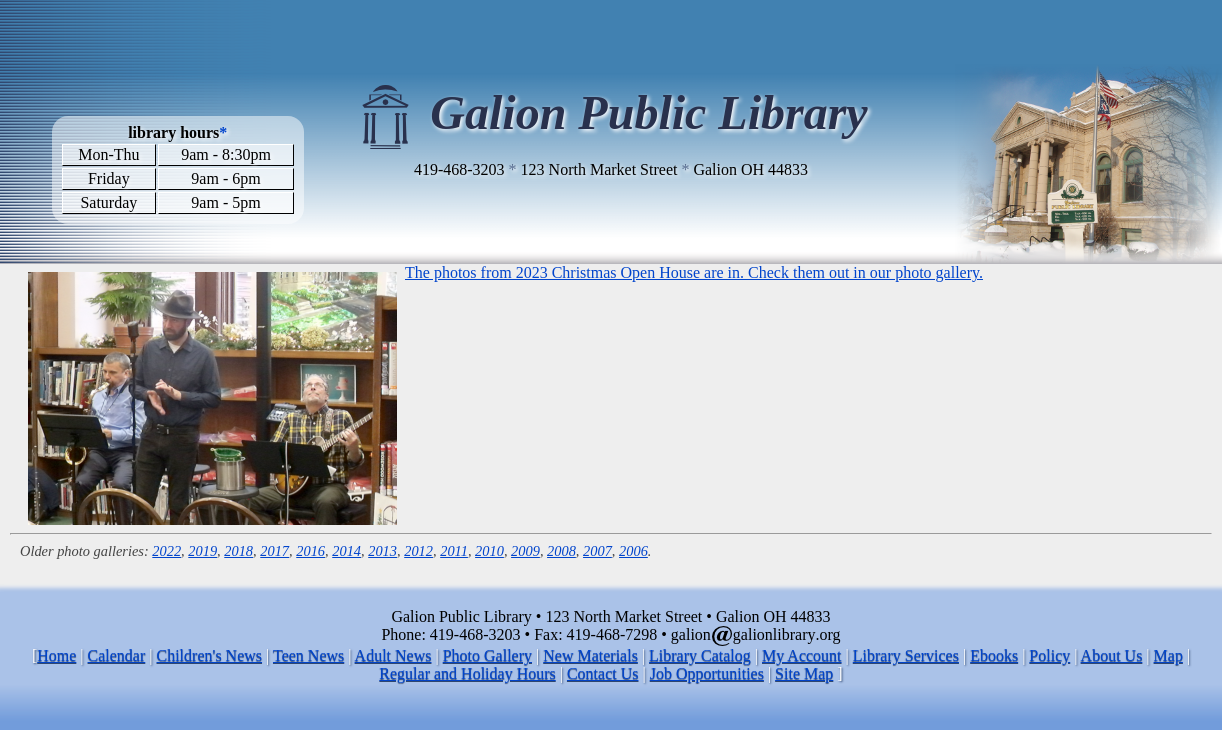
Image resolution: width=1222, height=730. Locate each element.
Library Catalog (700, 655)
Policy (1049, 655)
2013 (382, 551)
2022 (166, 551)
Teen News (308, 655)
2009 (525, 551)
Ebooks (994, 655)
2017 (274, 551)
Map (1168, 655)
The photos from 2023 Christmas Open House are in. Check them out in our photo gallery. (694, 272)
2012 (418, 551)
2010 (489, 551)
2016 (310, 551)
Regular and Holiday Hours (467, 673)
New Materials (590, 655)
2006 (633, 551)
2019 (202, 551)
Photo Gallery (487, 655)
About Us (1112, 655)
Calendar (117, 655)
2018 (238, 551)
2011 (454, 551)
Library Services (906, 655)
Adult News (393, 655)
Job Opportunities (707, 673)
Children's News (210, 655)
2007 (597, 551)
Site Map (804, 673)
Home (56, 655)
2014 (346, 551)
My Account (802, 655)
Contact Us (603, 673)
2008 (561, 551)
